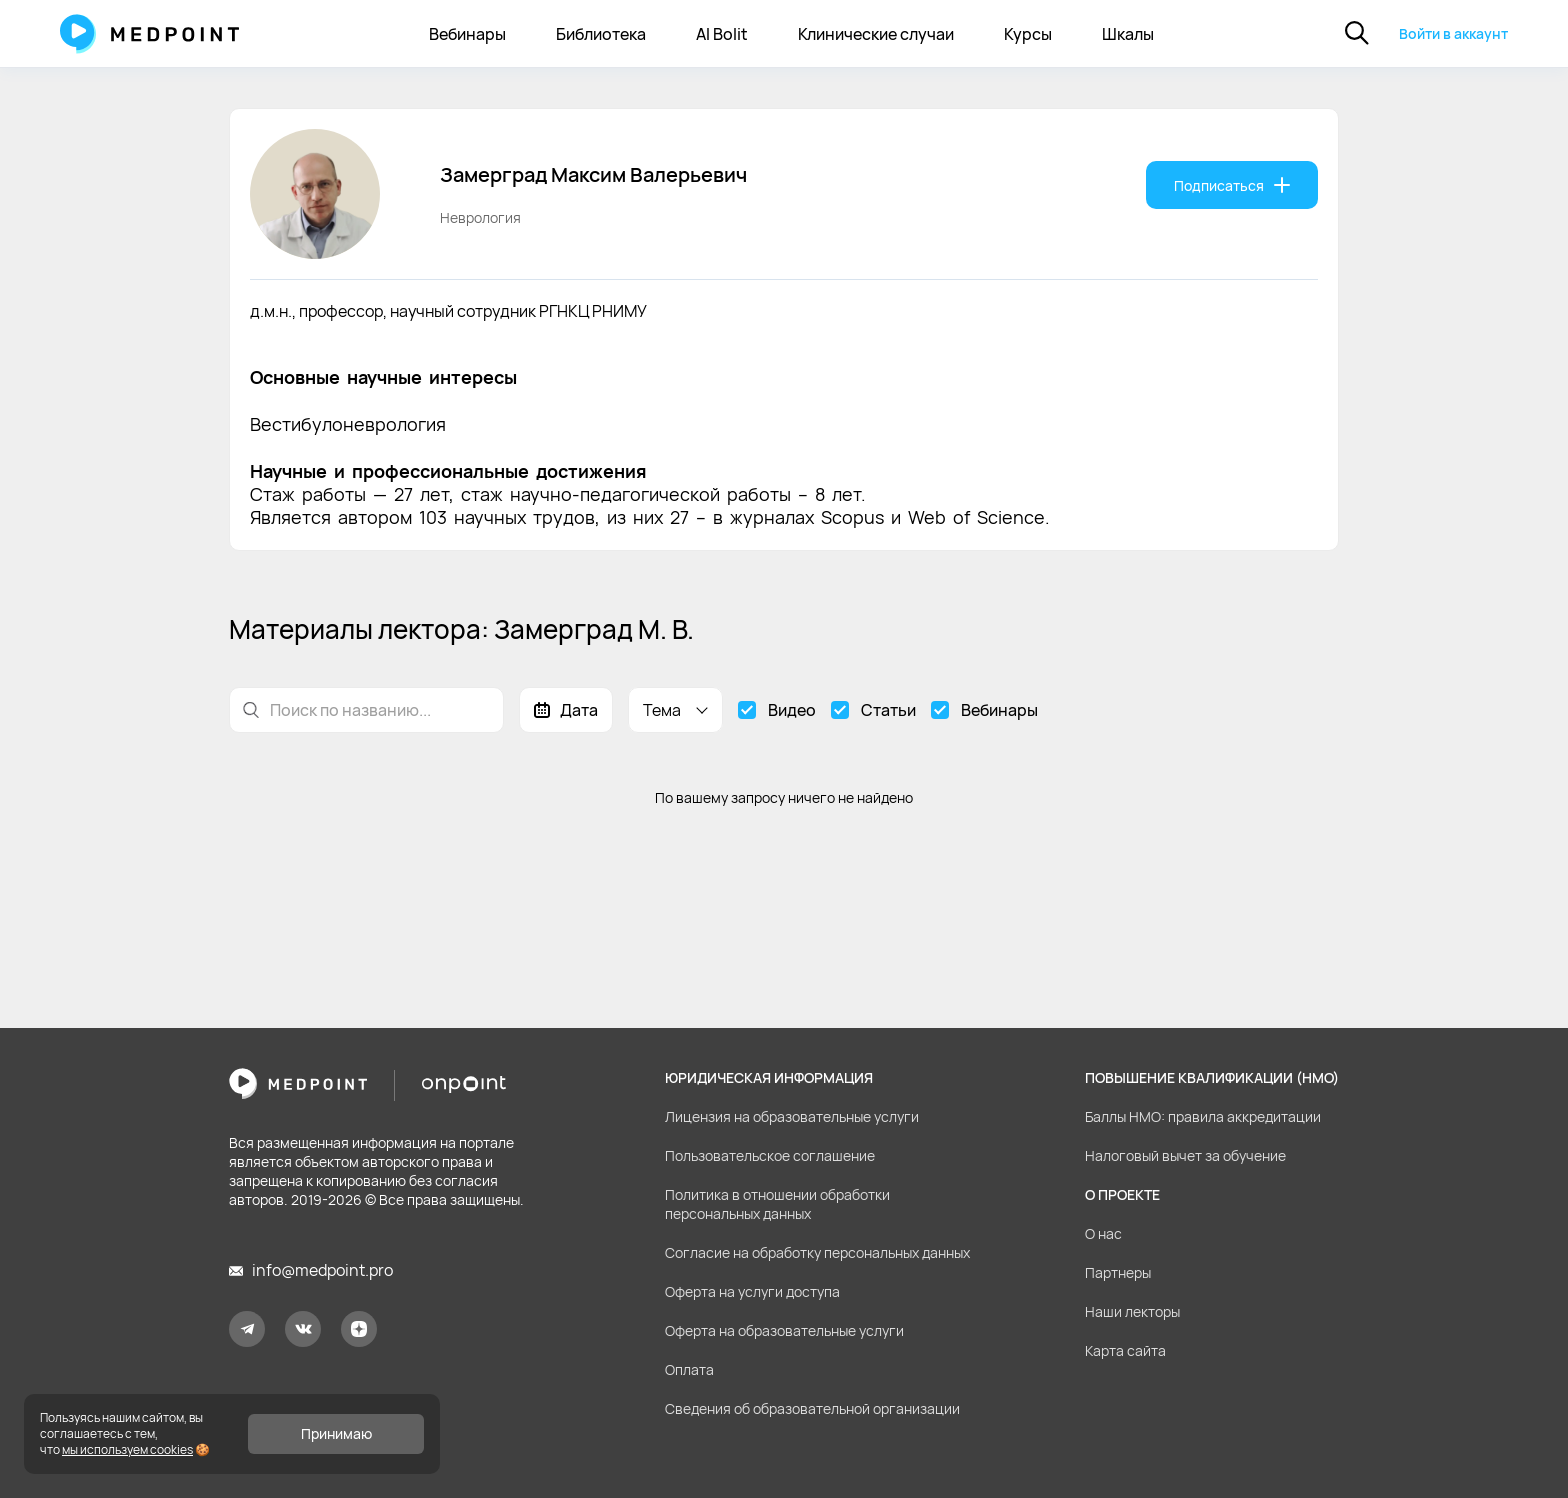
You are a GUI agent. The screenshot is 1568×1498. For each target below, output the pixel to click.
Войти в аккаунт (1453, 33)
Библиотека (601, 34)
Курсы (1028, 34)
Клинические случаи (876, 34)
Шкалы (1128, 34)
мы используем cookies (127, 1449)
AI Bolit (722, 34)
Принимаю (336, 1433)
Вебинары (467, 34)
